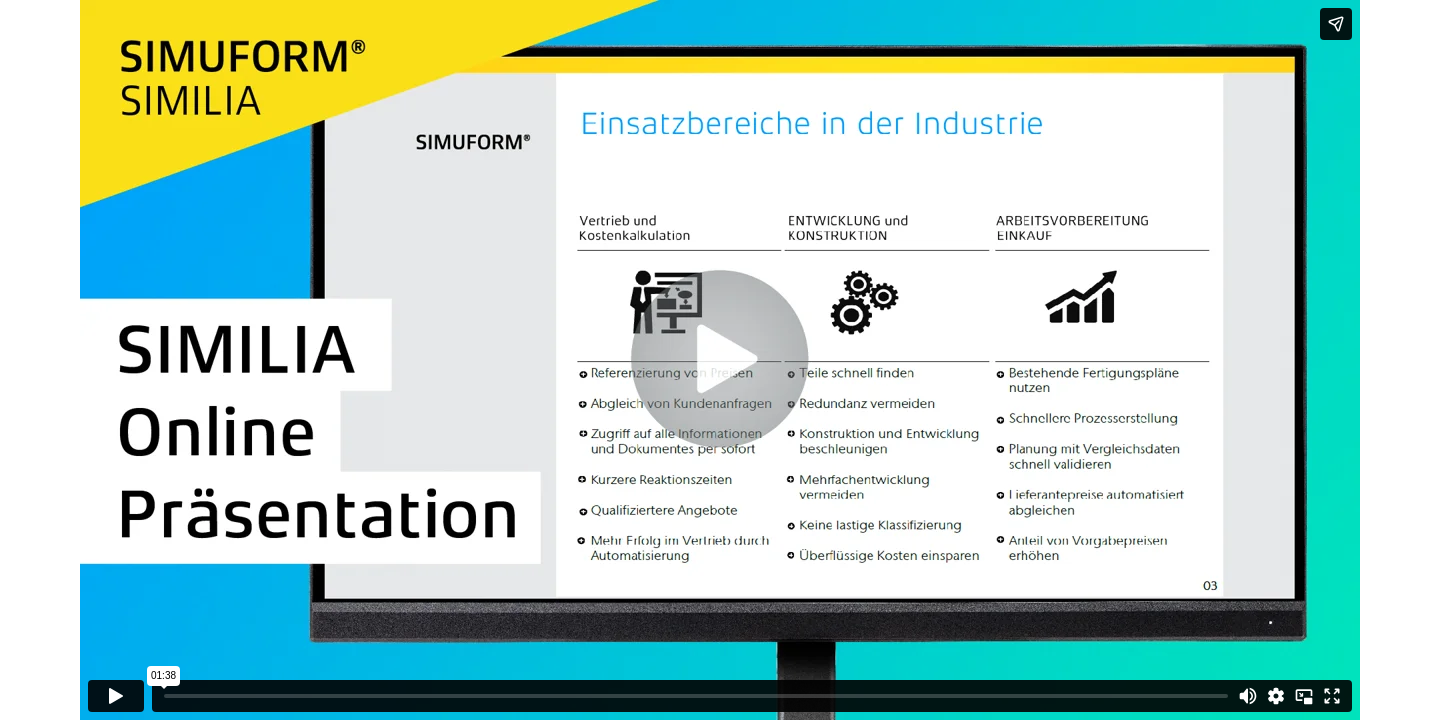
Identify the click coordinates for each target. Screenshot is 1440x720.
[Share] (1336, 24)
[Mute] (1248, 696)
